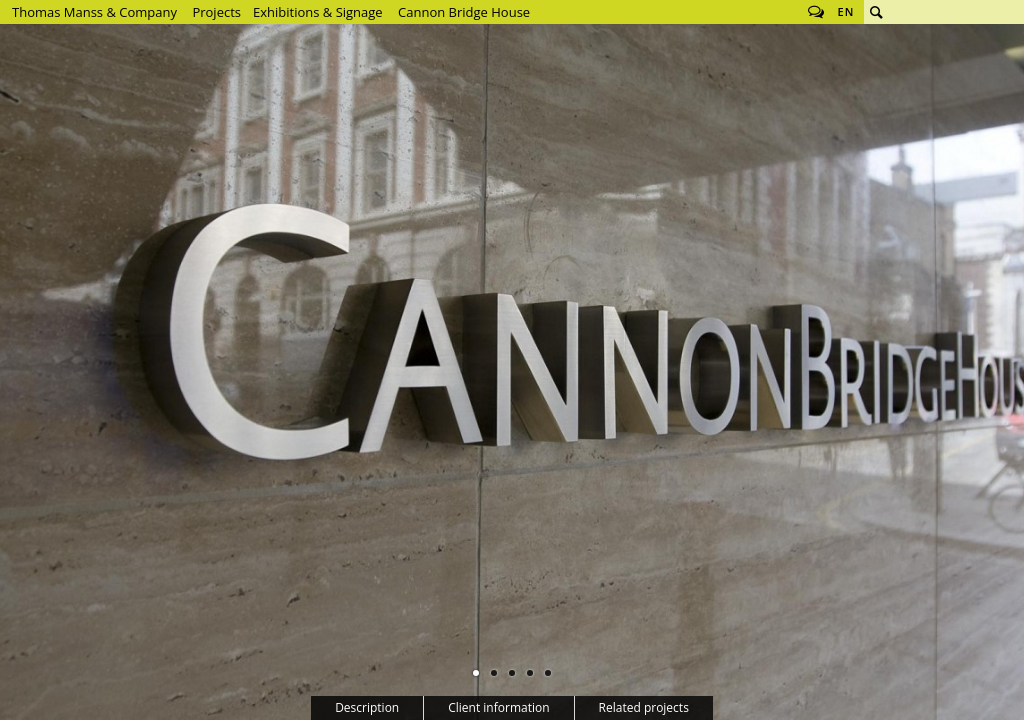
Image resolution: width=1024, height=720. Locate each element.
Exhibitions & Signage (318, 12)
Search (876, 12)
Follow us (816, 12)
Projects (216, 12)
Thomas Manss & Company (94, 12)
